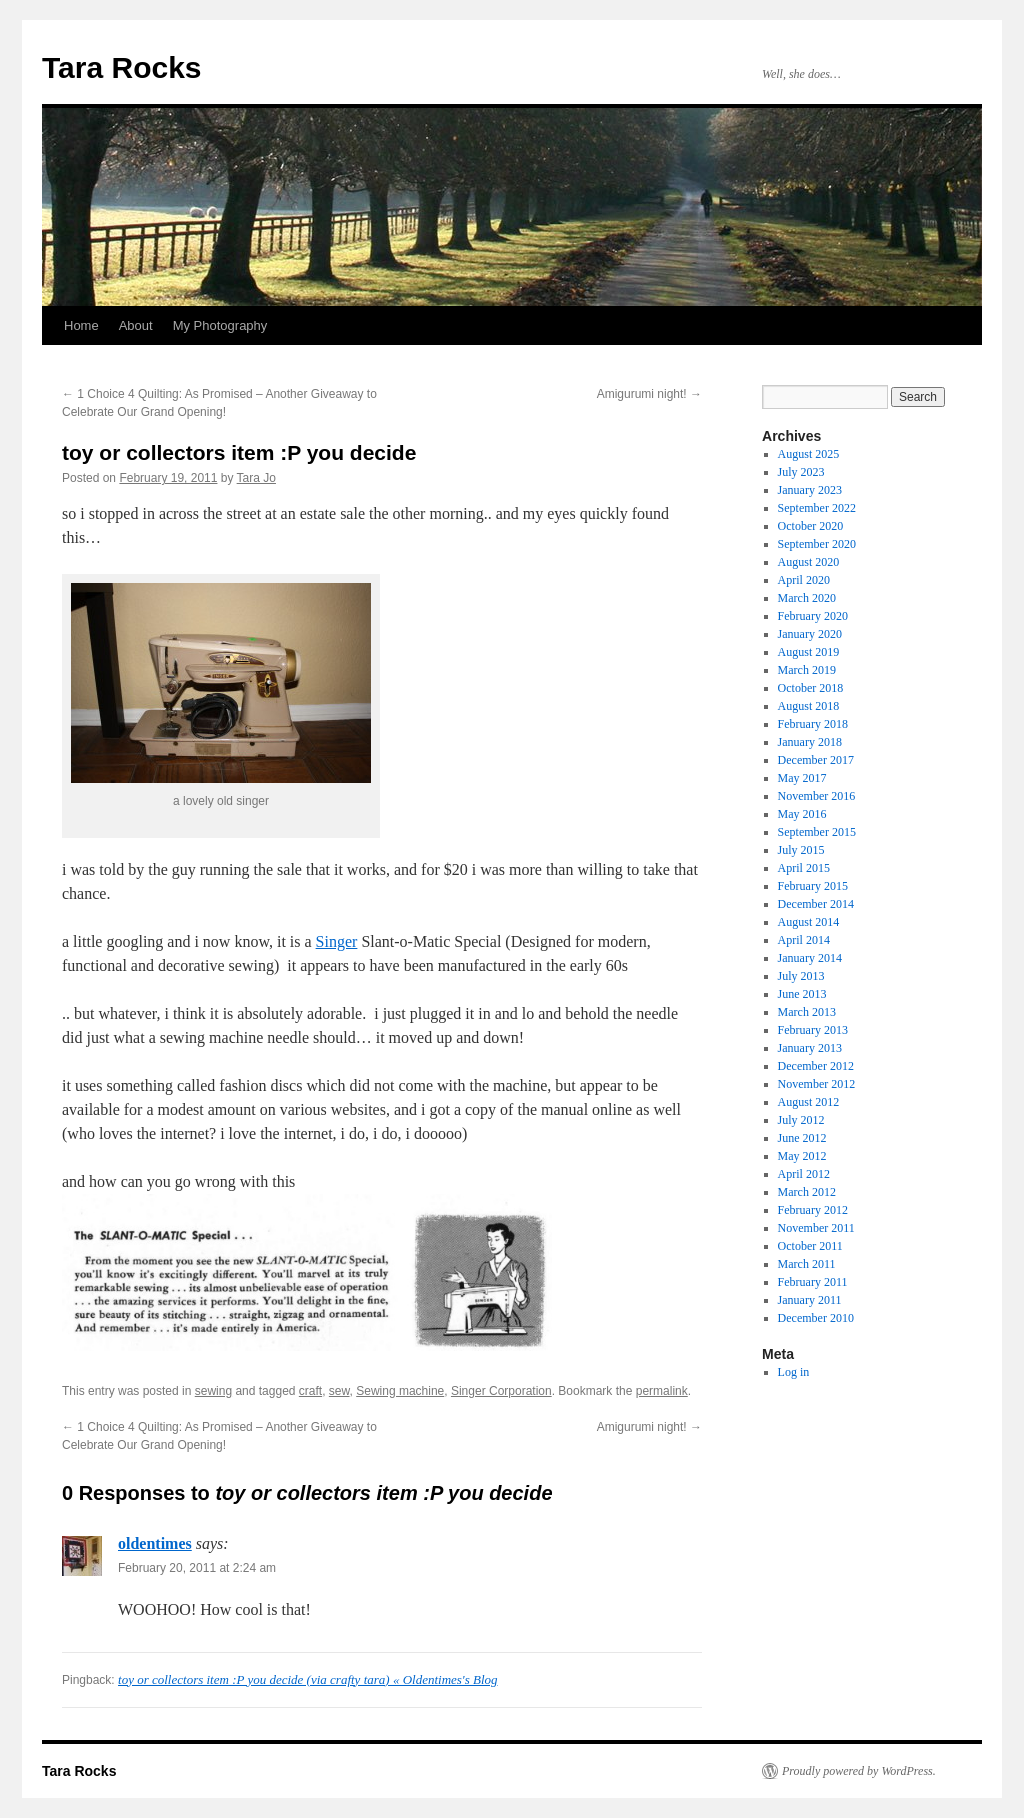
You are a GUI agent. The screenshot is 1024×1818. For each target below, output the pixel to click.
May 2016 (802, 814)
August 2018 (809, 706)
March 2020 (807, 598)
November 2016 (817, 796)
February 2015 (813, 886)
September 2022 (817, 508)
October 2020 (811, 526)
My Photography (220, 325)
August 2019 (809, 652)
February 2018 (813, 724)
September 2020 (817, 544)
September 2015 (817, 832)
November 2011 (816, 1228)
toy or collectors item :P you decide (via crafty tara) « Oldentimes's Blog (307, 1679)
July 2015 (801, 850)
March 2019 (807, 670)
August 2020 (809, 562)
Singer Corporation (501, 1391)
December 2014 (816, 904)
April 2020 (804, 580)
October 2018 (811, 688)
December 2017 (816, 760)
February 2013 (813, 1030)
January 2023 (810, 490)
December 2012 (816, 1066)
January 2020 (810, 634)
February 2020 (813, 616)
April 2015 (804, 868)
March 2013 (807, 1012)
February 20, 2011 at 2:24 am (197, 1568)
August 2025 (809, 454)
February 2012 (813, 1210)
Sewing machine (400, 1391)
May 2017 (802, 778)
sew (339, 1391)
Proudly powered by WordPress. (859, 1771)
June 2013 (802, 994)
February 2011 (813, 1282)
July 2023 (801, 472)
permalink (662, 1391)
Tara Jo (256, 478)
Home (81, 325)
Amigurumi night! (649, 394)
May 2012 (802, 1156)
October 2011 (810, 1246)
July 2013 (801, 976)
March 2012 (807, 1192)
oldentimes (155, 1543)
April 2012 (804, 1174)
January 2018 (810, 742)
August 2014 (809, 922)
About (136, 325)
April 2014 (804, 940)
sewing (213, 1391)
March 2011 (807, 1264)
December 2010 (816, 1318)
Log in (794, 1372)
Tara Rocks (122, 67)
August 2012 (809, 1102)
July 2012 (801, 1120)
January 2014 (810, 958)
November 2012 (817, 1084)
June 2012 (802, 1138)
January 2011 (810, 1300)
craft (310, 1391)
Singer (337, 941)
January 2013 (810, 1048)
